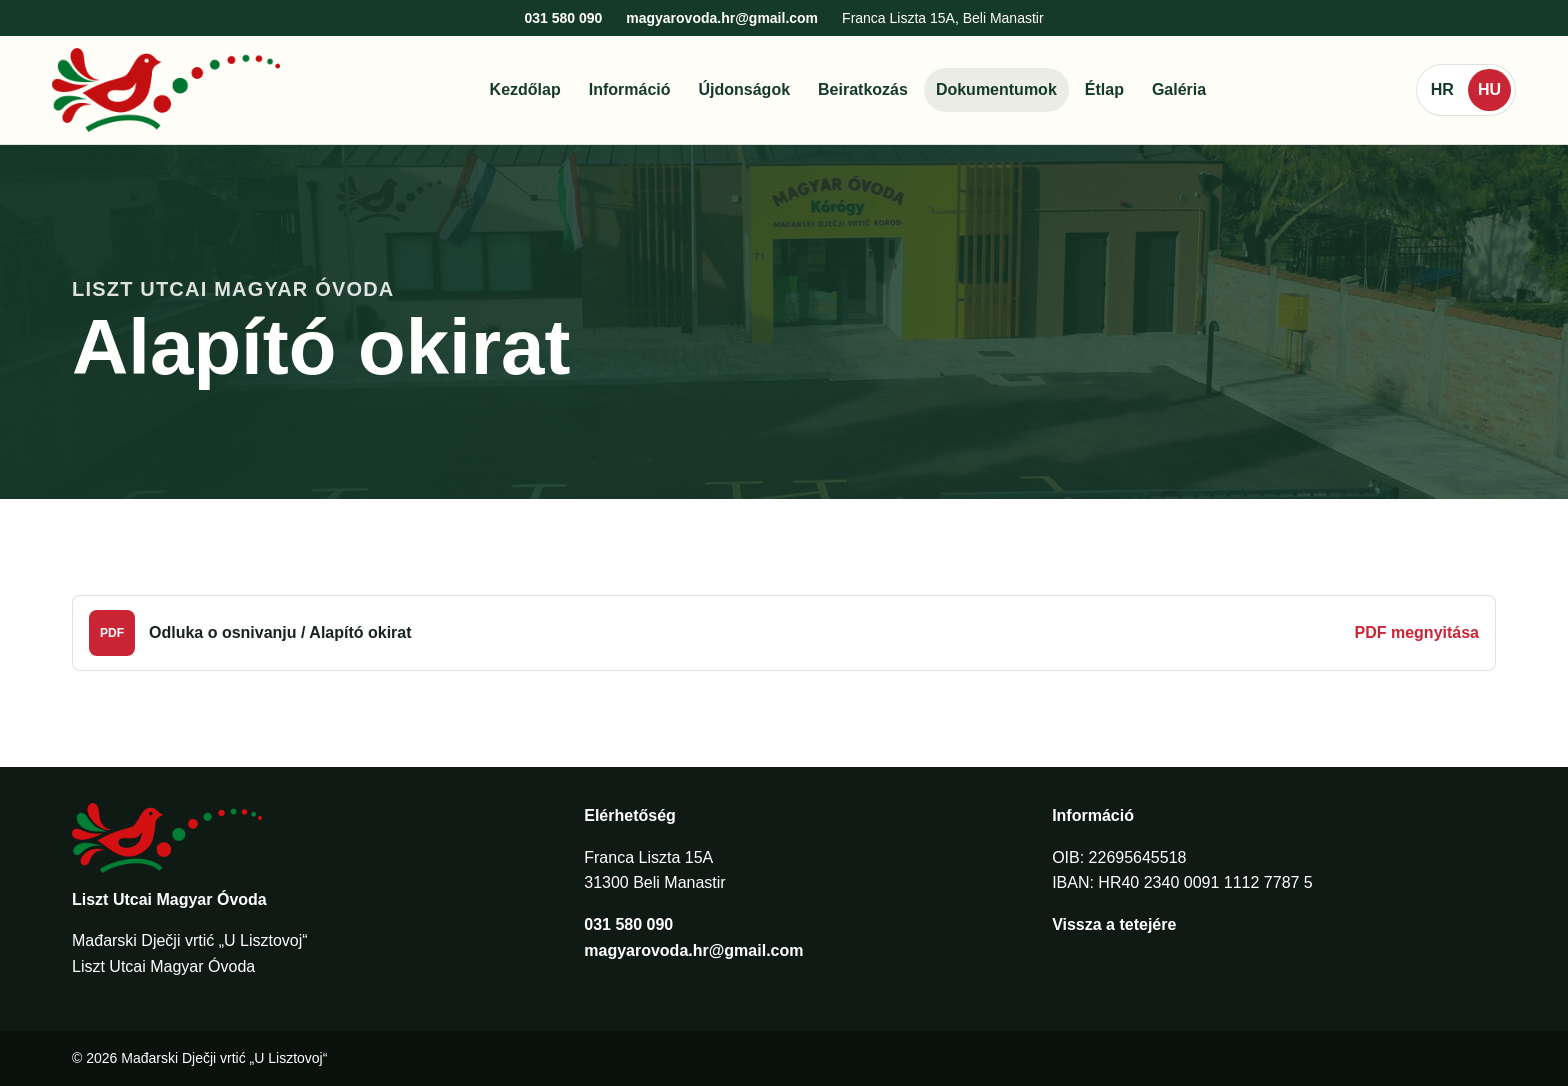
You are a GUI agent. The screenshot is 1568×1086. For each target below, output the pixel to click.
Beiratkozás (863, 89)
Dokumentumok (996, 89)
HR (1442, 89)
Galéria (1179, 89)
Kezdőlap (525, 89)
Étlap (1104, 89)
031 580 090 (563, 18)
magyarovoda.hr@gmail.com (722, 18)
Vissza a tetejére (1114, 924)
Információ (630, 89)
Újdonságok (745, 89)
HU (1489, 89)
